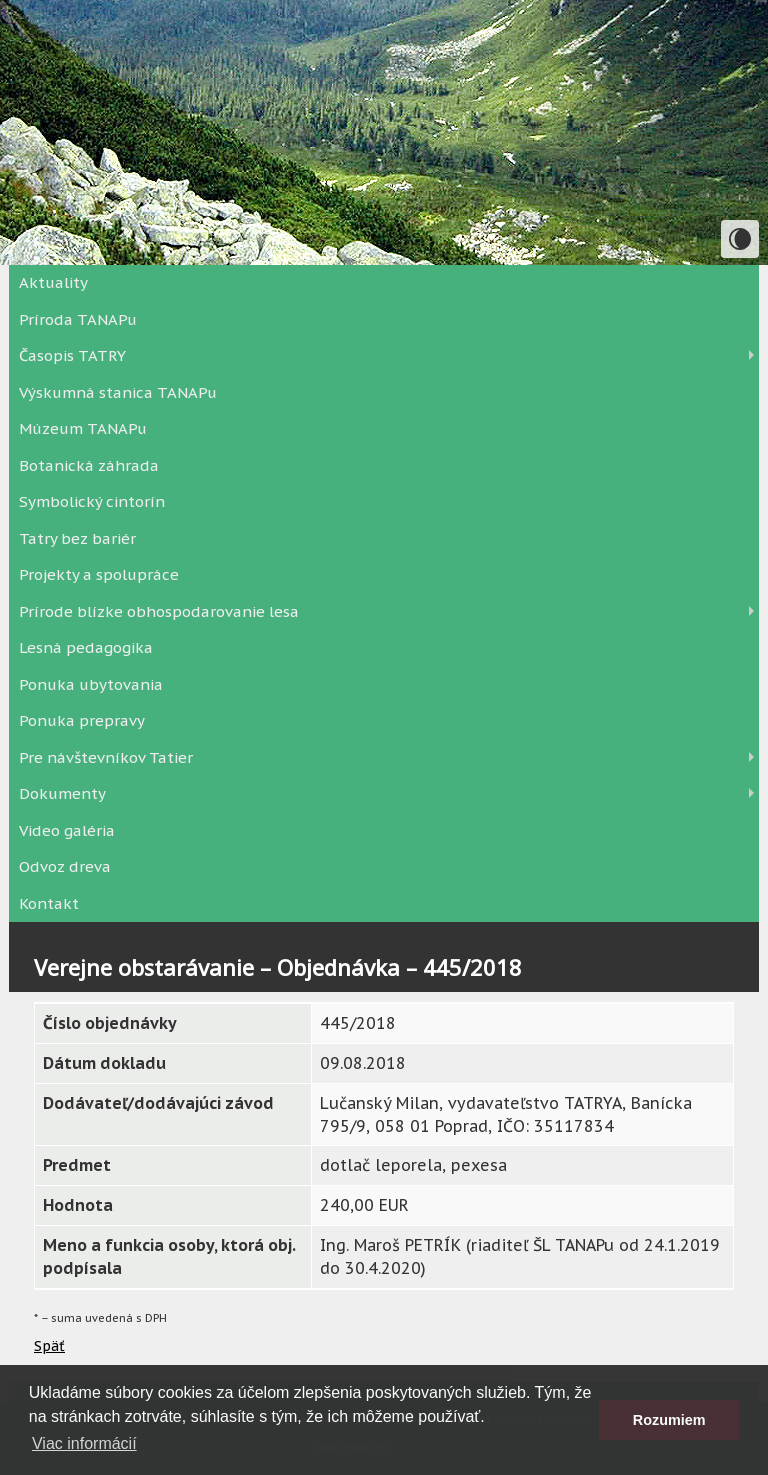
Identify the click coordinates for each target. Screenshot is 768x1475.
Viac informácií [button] (84, 1443)
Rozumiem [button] (669, 1420)
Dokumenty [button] (62, 793)
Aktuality (53, 282)
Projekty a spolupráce (99, 574)
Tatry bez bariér (77, 538)
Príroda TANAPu (78, 319)
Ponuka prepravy (82, 720)
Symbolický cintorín (92, 501)
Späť (49, 1346)
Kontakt (49, 903)
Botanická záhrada (89, 465)
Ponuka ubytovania (91, 684)
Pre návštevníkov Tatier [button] (106, 757)
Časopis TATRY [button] (72, 355)
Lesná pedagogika (86, 647)
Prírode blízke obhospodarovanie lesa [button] (159, 611)
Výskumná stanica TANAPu (118, 392)
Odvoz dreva (65, 866)
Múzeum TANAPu (83, 428)
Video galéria (67, 830)
